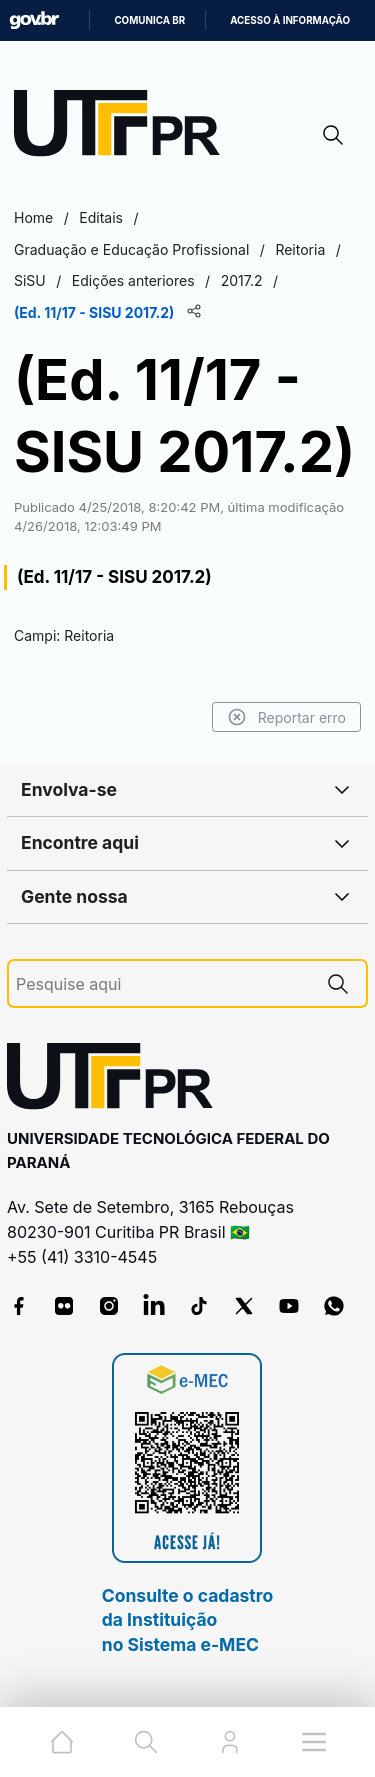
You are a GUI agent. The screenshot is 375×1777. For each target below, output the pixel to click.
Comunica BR (149, 20)
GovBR (34, 20)
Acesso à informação (290, 20)
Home (33, 217)
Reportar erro (286, 717)
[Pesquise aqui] (163, 984)
